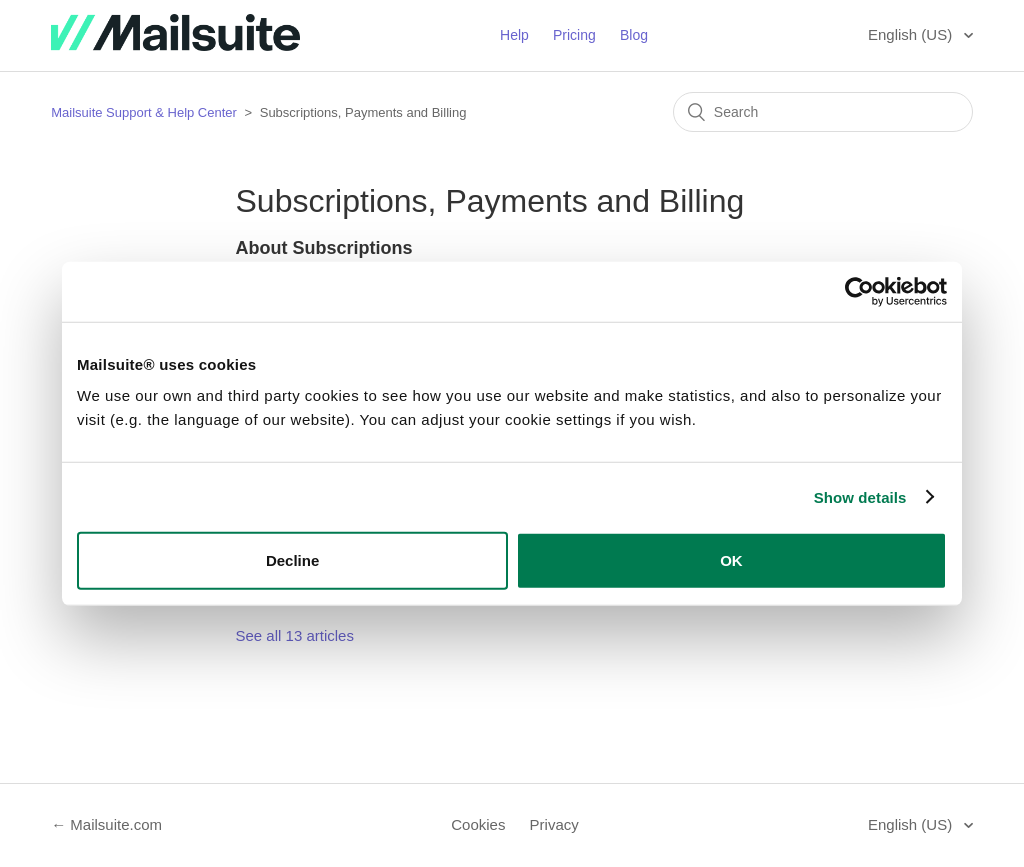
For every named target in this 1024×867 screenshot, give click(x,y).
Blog (634, 35)
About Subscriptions (324, 248)
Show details (860, 496)
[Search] (823, 112)
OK (731, 560)
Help (514, 35)
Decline (292, 560)
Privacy (554, 824)
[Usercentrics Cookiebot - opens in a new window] (859, 291)
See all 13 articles (295, 635)
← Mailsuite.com (106, 824)
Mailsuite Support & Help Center (144, 112)
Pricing (574, 35)
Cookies (478, 824)
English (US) (912, 34)
